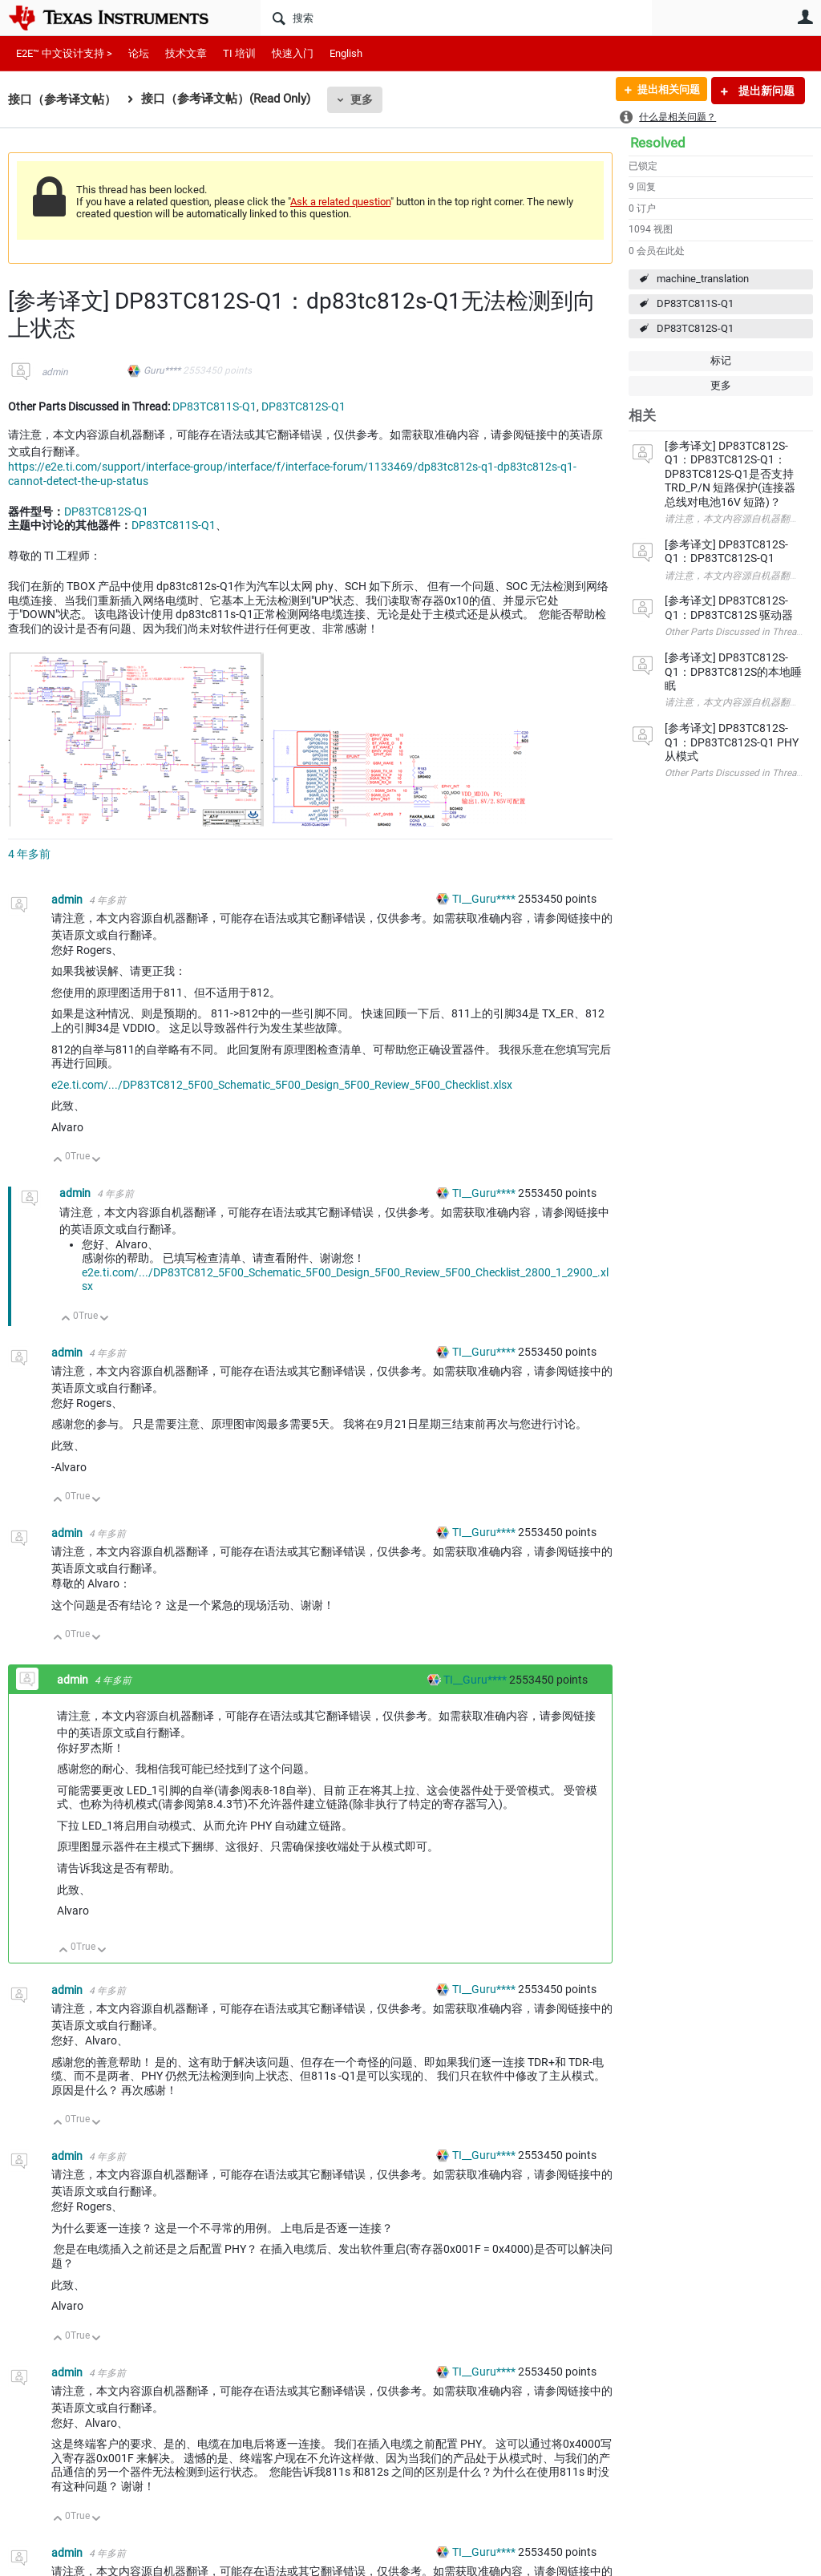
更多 (361, 99)
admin (55, 372)
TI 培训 (239, 53)
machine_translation (703, 279)
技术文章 (186, 53)
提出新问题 (765, 90)
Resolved (658, 143)
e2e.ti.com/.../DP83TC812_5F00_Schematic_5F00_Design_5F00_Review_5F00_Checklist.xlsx (281, 1084)
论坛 (138, 53)
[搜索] (456, 17)
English (346, 53)
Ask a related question (340, 202)
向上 (58, 1160)
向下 (96, 1160)
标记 (720, 360)
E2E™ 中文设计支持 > (64, 53)
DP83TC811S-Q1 (695, 303)
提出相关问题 (663, 90)
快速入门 (292, 53)
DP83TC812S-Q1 (695, 328)
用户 (805, 17)
